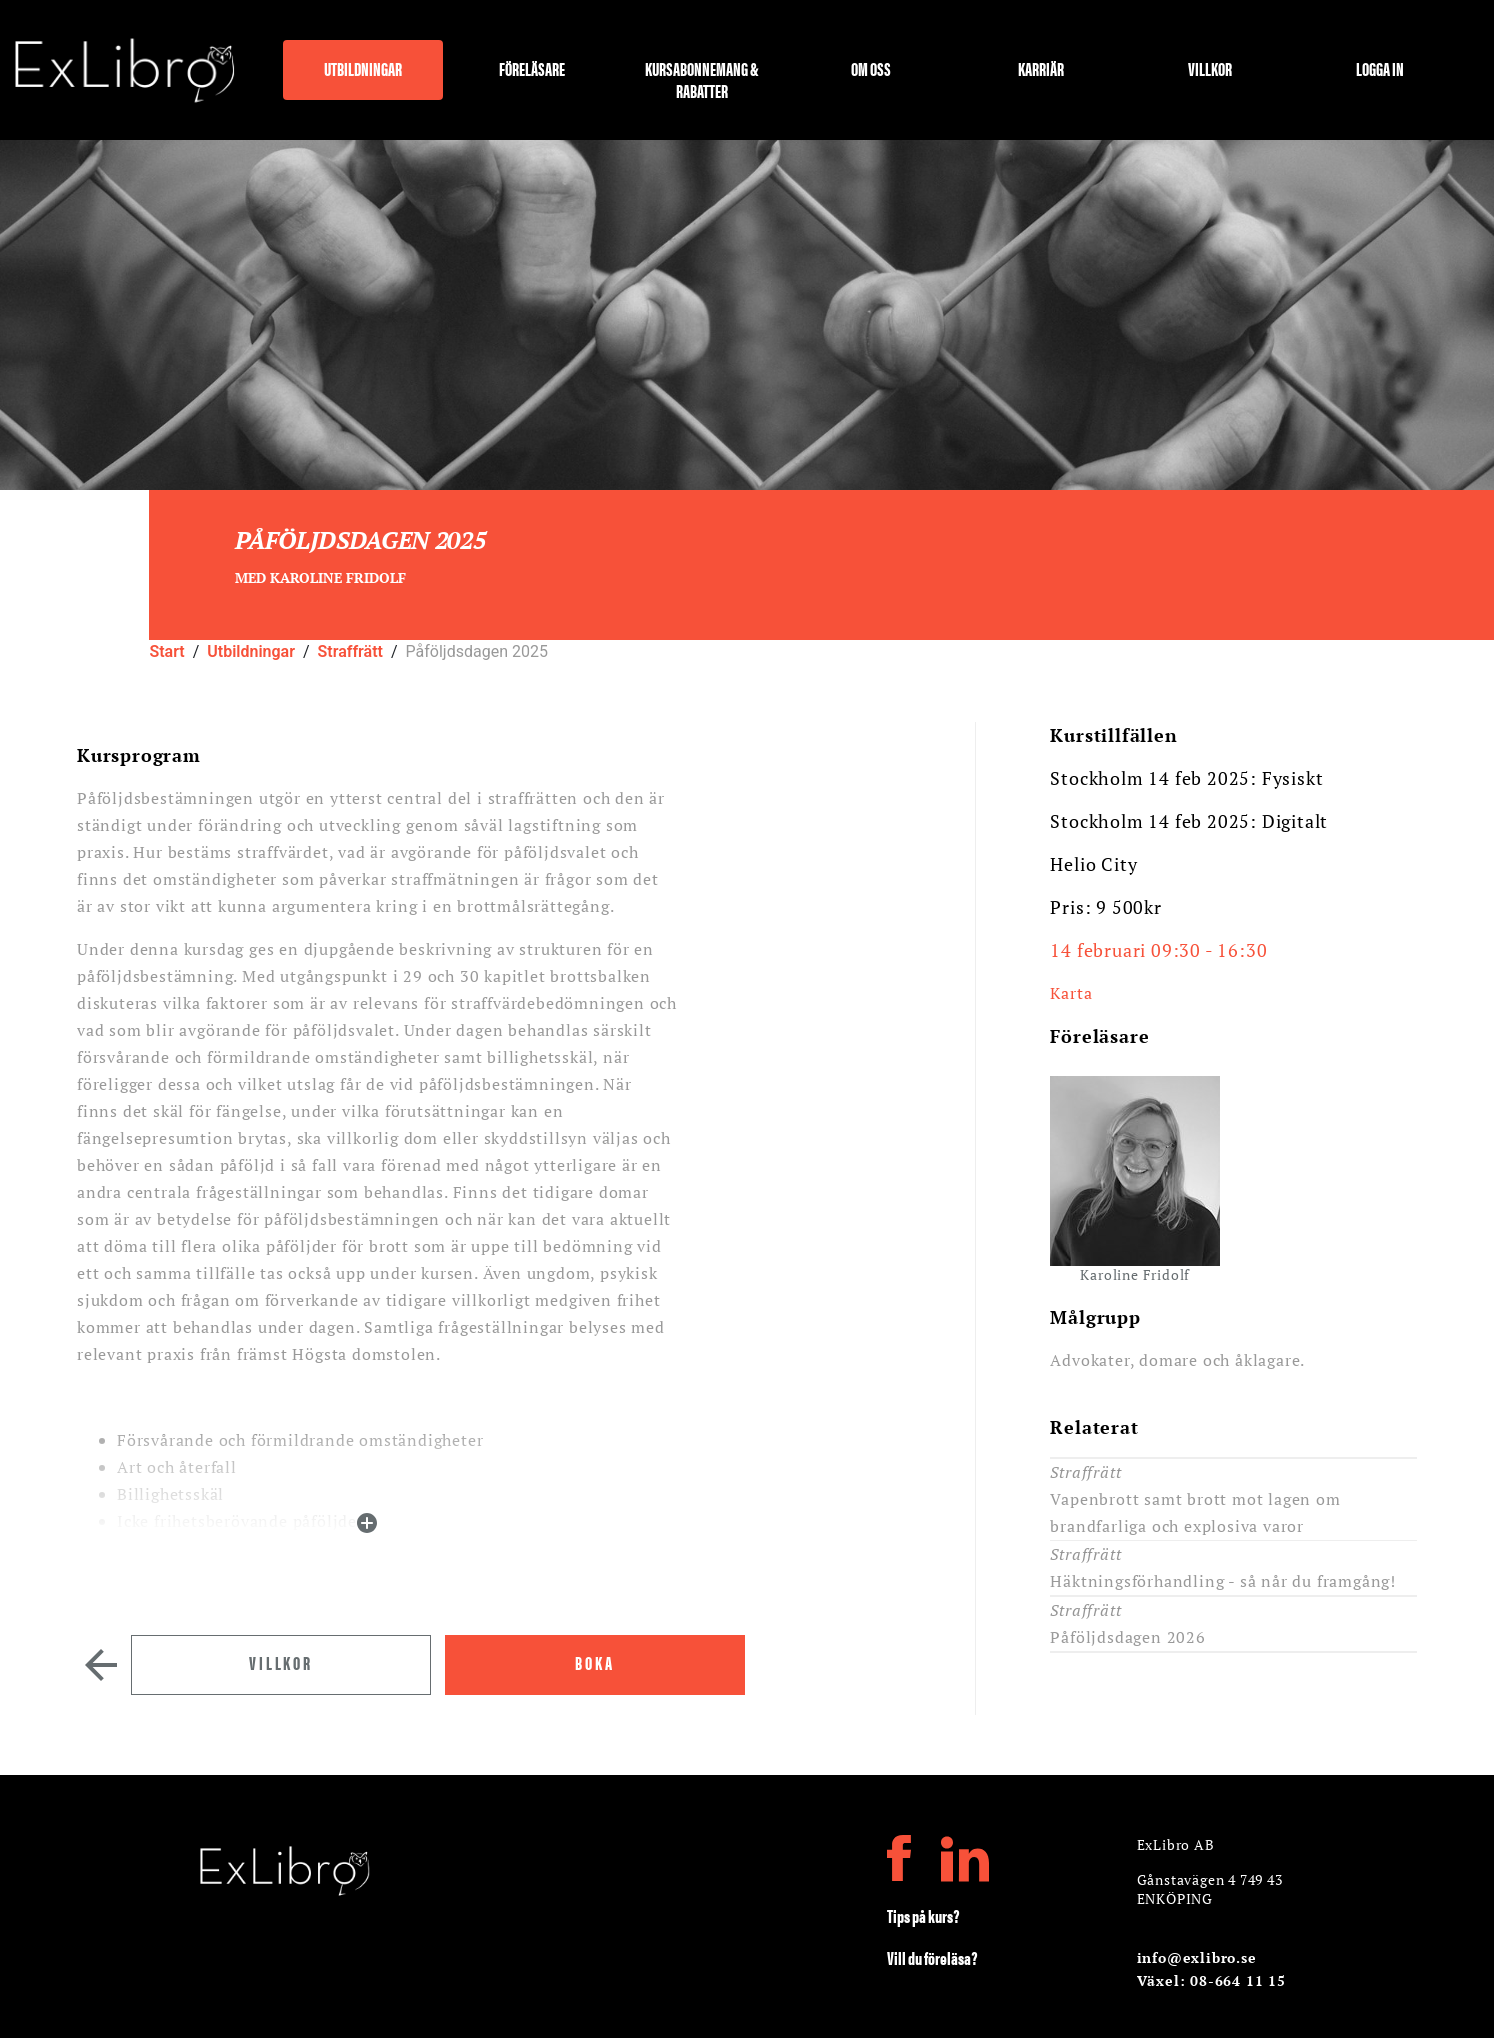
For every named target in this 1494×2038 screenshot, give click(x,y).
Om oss (871, 69)
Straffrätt (350, 651)
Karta (1071, 993)
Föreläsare (532, 69)
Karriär (1041, 69)
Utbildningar (363, 69)
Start (166, 651)
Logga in (1380, 69)
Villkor (1210, 69)
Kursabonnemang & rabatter (702, 78)
